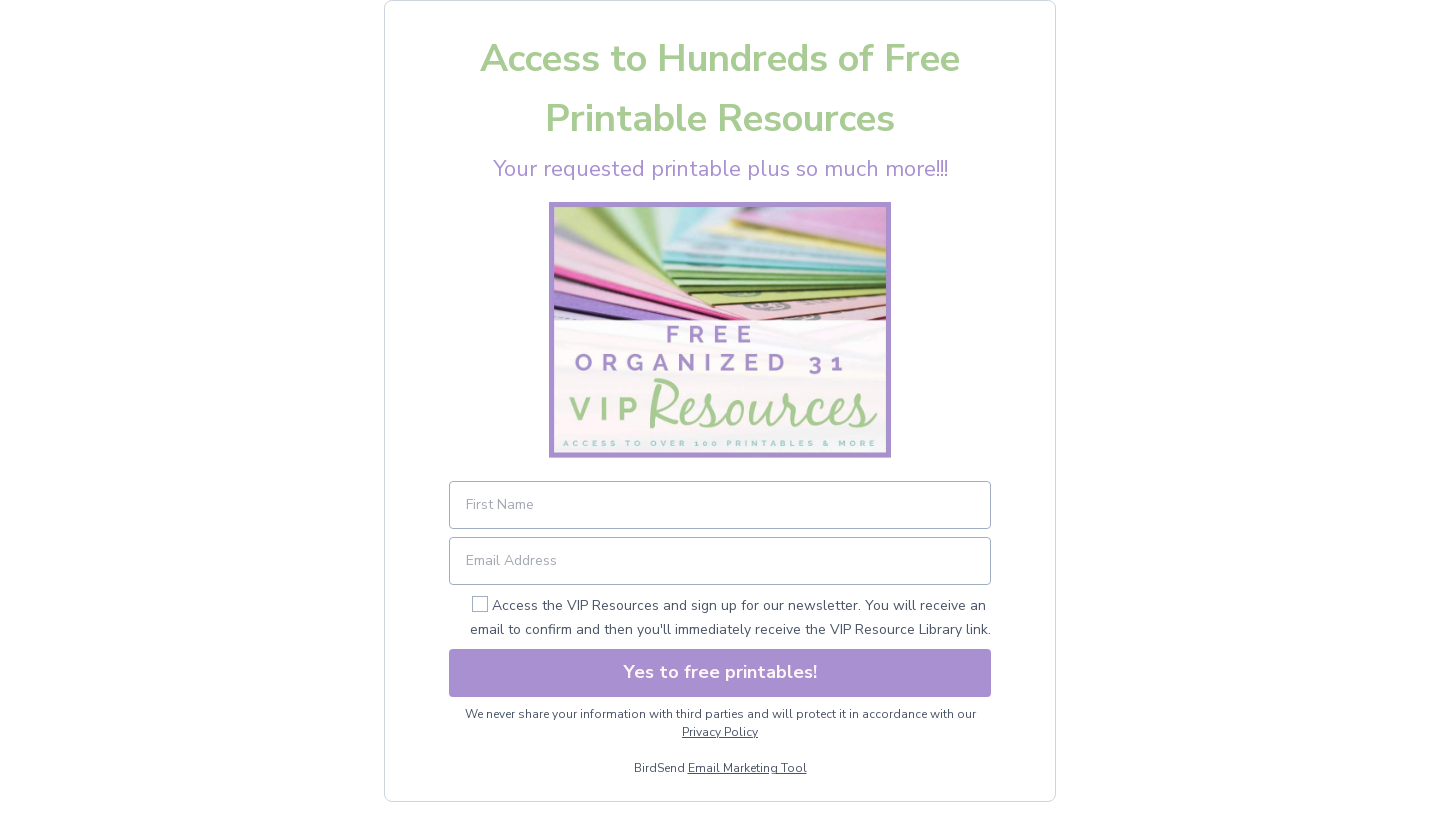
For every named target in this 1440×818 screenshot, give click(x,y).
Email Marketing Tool (747, 768)
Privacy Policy (720, 732)
